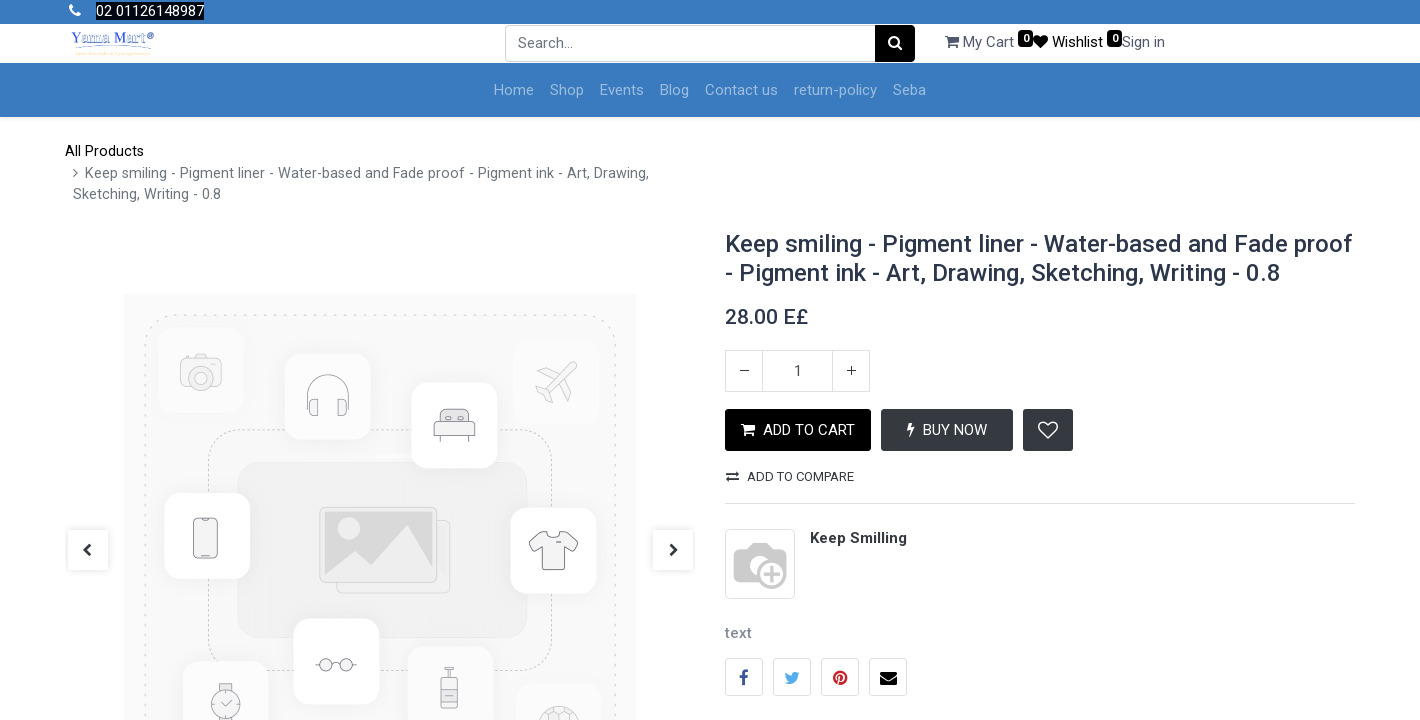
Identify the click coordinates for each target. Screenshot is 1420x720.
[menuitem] (514, 90)
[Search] (895, 43)
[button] (1048, 430)
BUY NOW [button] (947, 430)
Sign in (1143, 42)
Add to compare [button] (790, 476)
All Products (104, 151)
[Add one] (851, 371)
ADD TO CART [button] (798, 430)
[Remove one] (744, 371)
